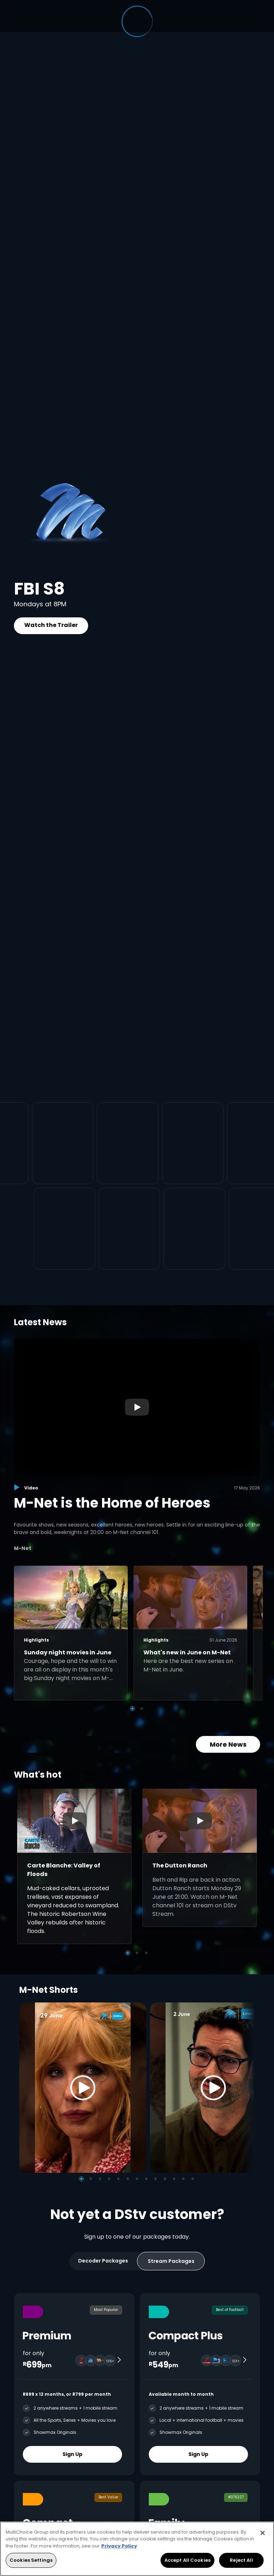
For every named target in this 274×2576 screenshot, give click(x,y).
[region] (137, 2548)
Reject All (241, 2560)
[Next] (247, 2087)
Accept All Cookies (187, 2560)
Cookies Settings (31, 2560)
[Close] (262, 2533)
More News (228, 1744)
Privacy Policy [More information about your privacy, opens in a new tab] (119, 2546)
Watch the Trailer (51, 625)
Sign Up (72, 2453)
